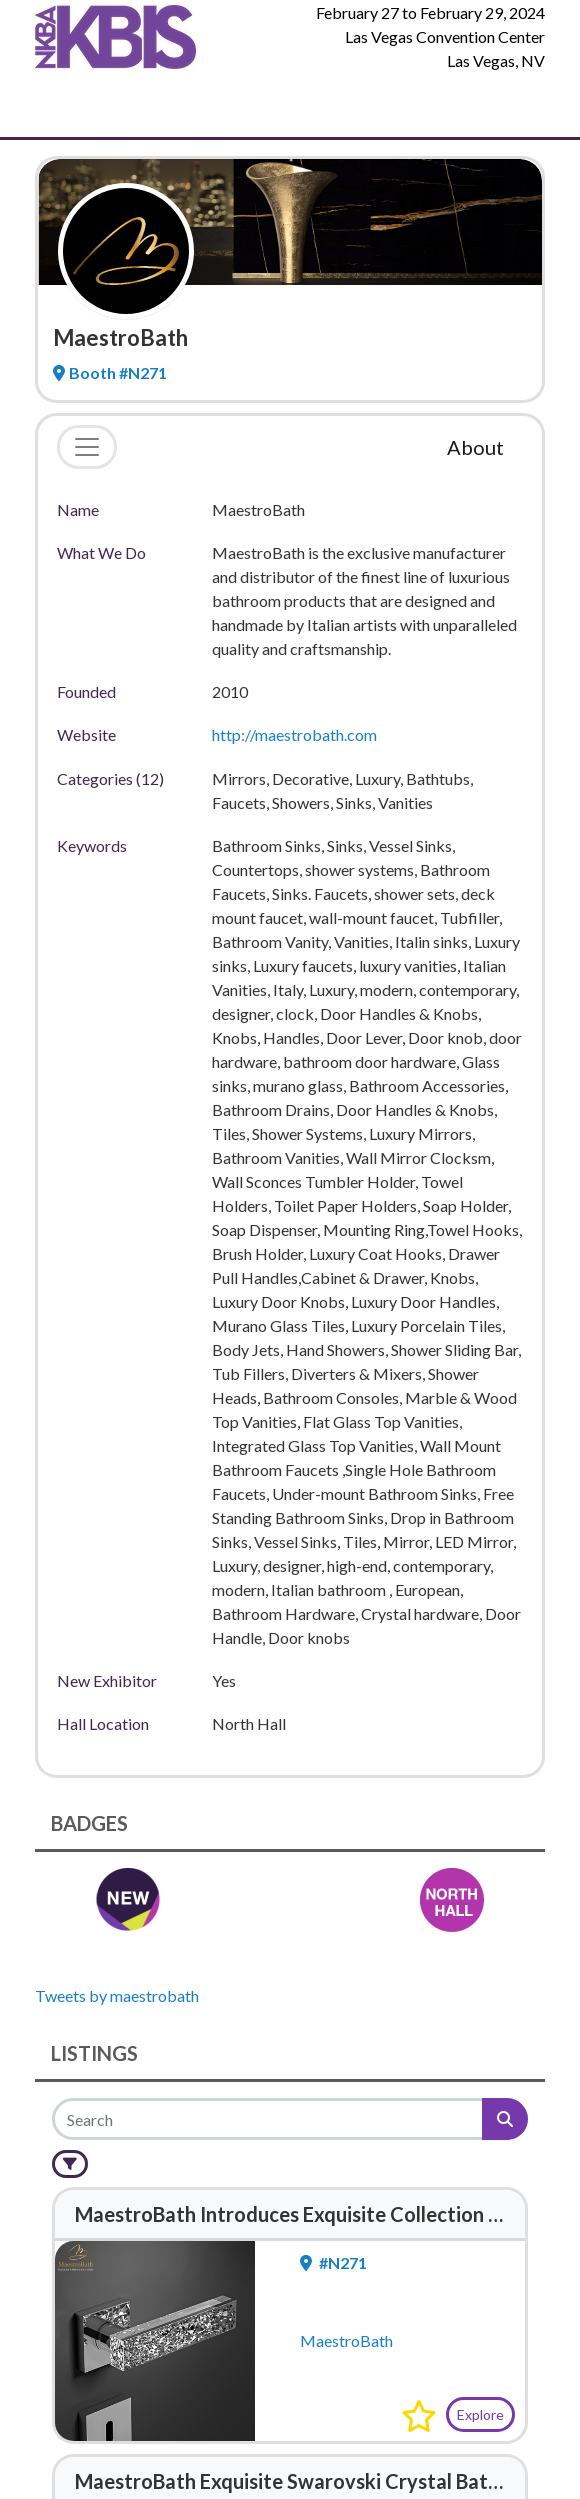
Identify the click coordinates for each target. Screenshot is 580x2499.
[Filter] (70, 2164)
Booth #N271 (110, 372)
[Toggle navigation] (87, 447)
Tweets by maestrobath (117, 1995)
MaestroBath (346, 2340)
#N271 (333, 2262)
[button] (419, 2416)
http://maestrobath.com (294, 734)
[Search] (268, 2119)
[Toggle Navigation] (50, 106)
